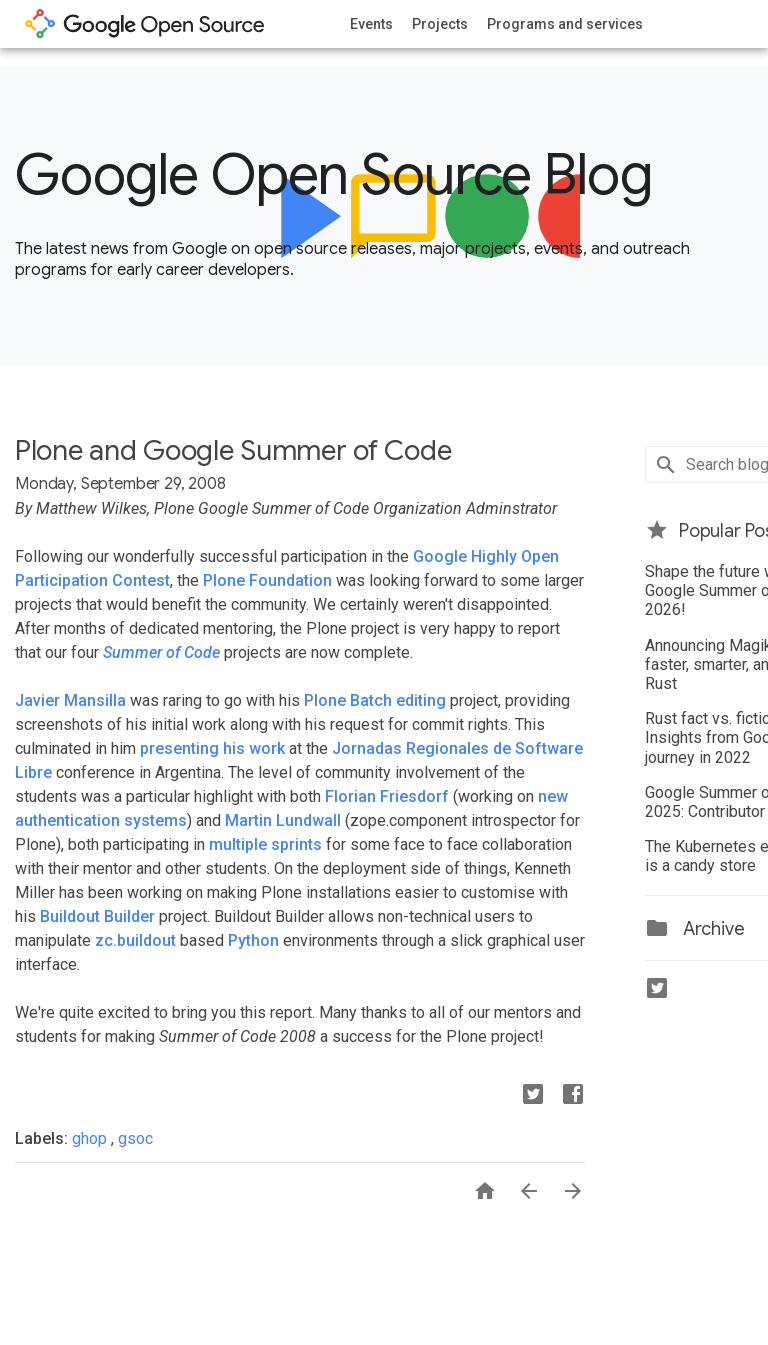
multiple (238, 844)
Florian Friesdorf (387, 796)
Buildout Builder (97, 916)
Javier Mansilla (70, 700)
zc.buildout (135, 940)
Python (253, 940)
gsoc (135, 1138)
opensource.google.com (145, 24)
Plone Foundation (267, 580)
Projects (440, 24)
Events (371, 24)
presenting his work (212, 748)
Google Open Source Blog (333, 175)
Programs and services (565, 24)
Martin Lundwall (283, 820)
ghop (91, 1138)
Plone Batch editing (375, 700)
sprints (296, 844)
